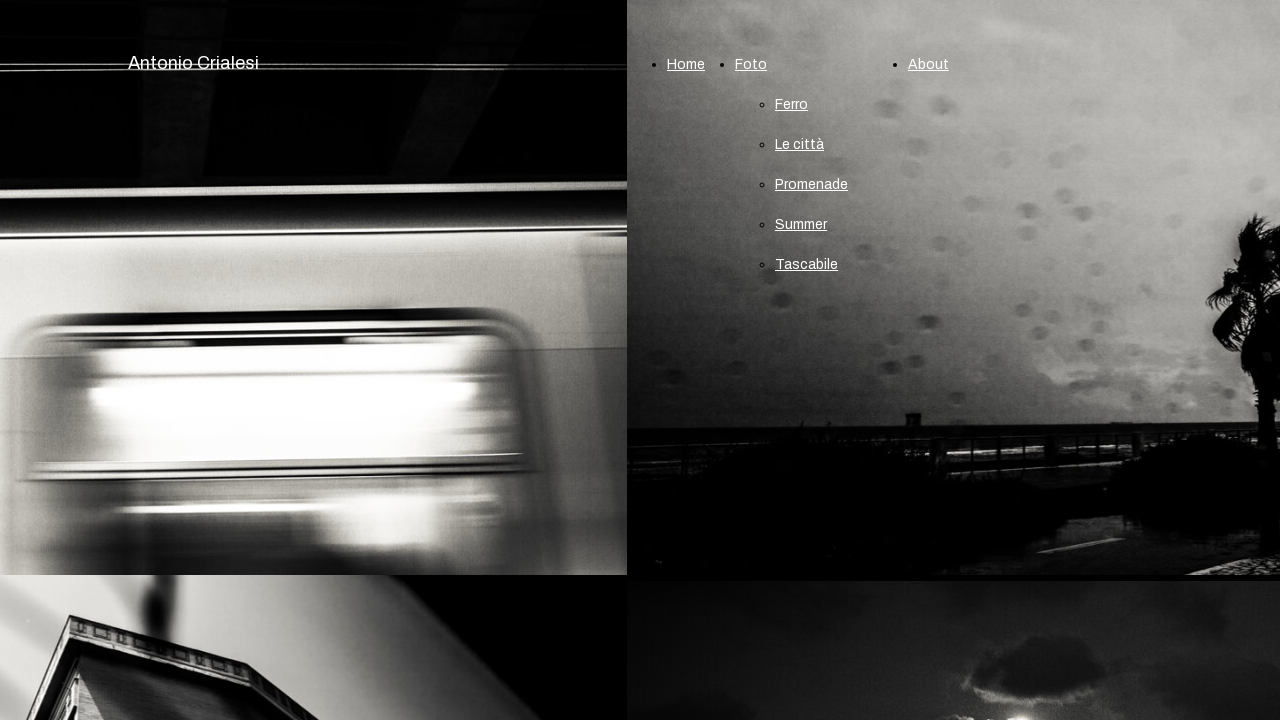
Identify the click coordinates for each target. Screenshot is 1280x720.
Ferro (791, 104)
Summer (801, 224)
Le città (799, 144)
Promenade (811, 184)
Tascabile (806, 264)
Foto (751, 64)
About (928, 64)
